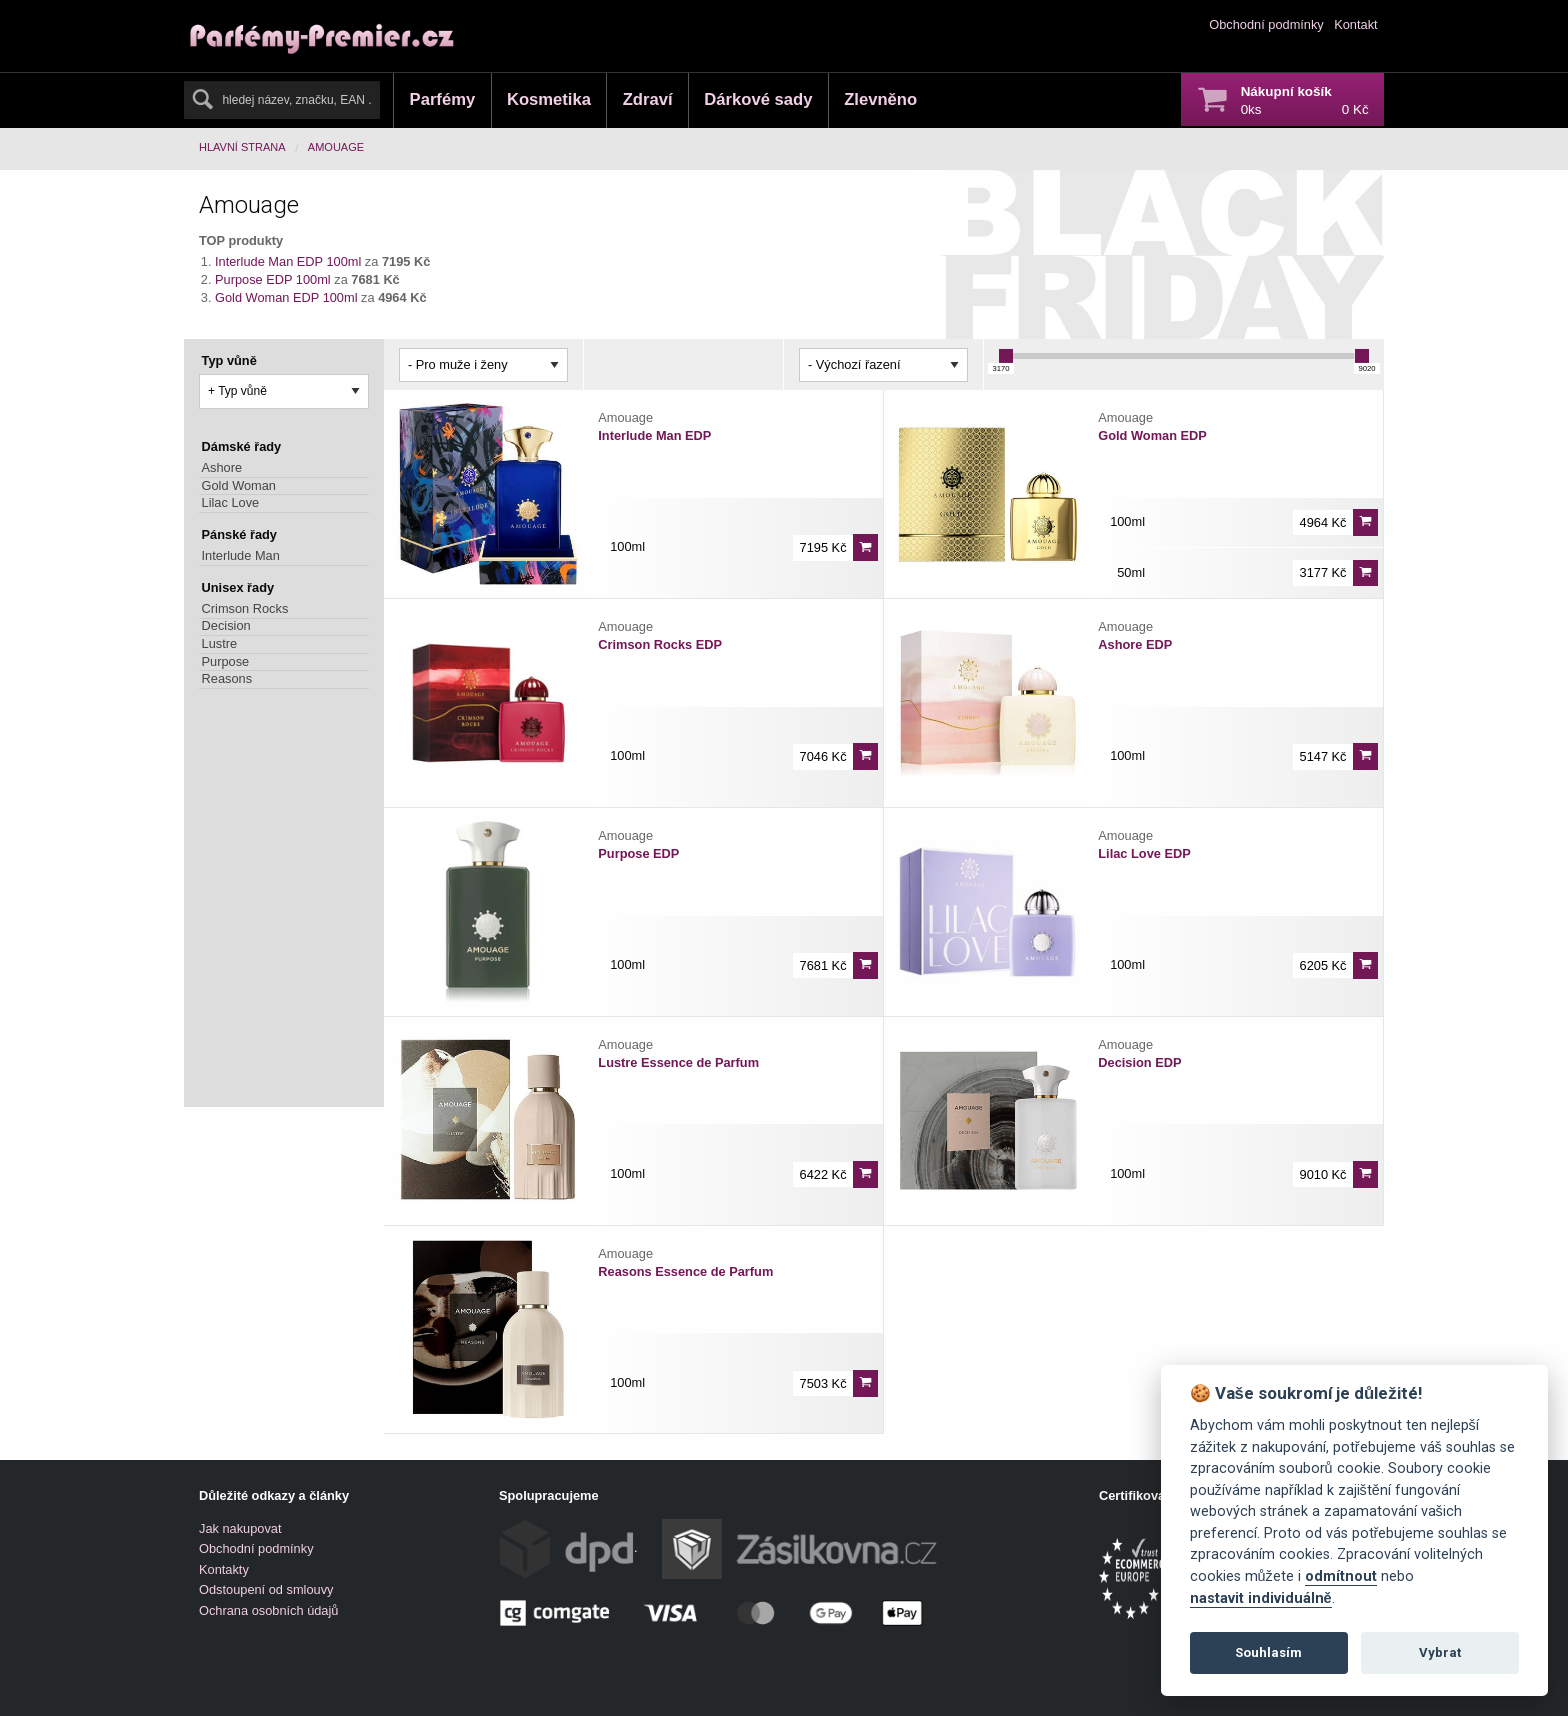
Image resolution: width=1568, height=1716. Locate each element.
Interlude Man (241, 555)
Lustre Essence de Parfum (678, 1062)
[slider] (1006, 356)
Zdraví (648, 99)
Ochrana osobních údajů (268, 1610)
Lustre (220, 643)
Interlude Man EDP (654, 435)
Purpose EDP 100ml (273, 279)
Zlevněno (880, 99)
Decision (226, 626)
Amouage (336, 147)
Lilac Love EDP (1144, 853)
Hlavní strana (242, 147)
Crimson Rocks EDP (660, 644)
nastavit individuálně (1261, 1598)
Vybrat (1440, 1652)
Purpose (226, 661)
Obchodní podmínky (1266, 24)
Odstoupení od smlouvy (266, 1589)
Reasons (227, 678)
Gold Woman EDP (1152, 435)
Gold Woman (239, 485)
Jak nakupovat (240, 1528)
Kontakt (1355, 24)
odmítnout (1341, 1576)
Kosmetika (549, 99)
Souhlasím (1268, 1652)
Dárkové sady (758, 99)
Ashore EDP (1135, 644)
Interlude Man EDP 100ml (288, 261)
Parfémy (443, 99)
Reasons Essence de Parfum (685, 1271)
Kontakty (224, 1569)
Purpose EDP (638, 853)
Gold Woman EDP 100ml (286, 297)
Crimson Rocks (245, 608)
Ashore (222, 467)
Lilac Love (231, 502)
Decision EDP (1139, 1062)
